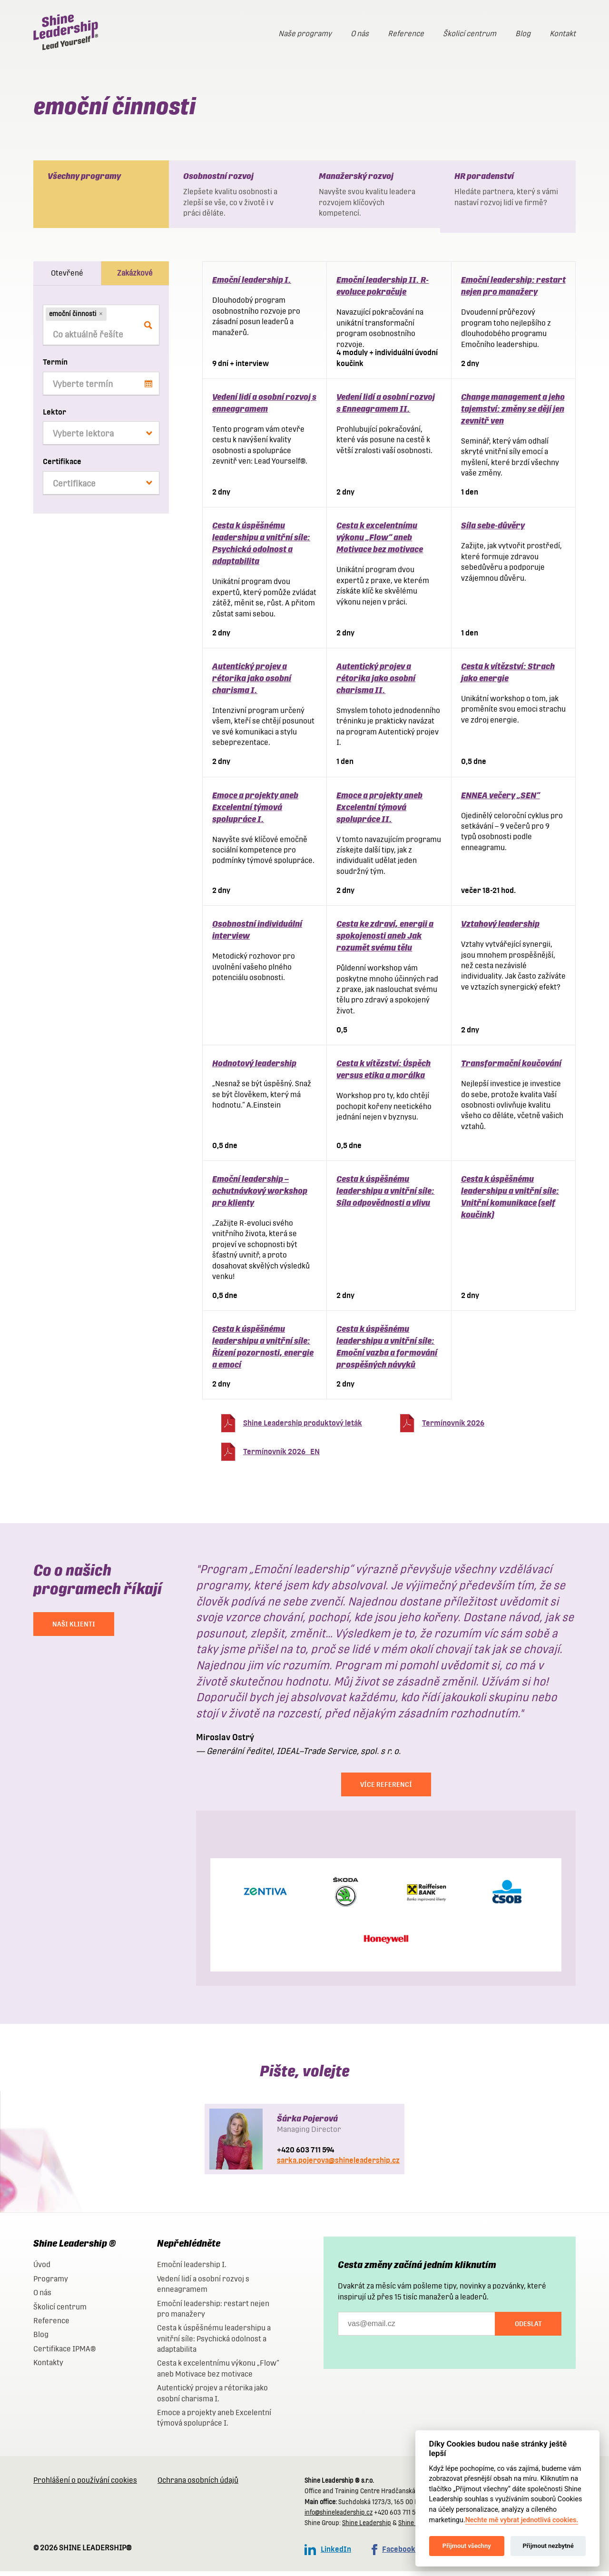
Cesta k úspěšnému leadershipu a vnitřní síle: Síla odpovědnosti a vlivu (385, 1195)
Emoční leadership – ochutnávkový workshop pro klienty (259, 1195)
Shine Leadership (366, 2527)
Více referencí (386, 1789)
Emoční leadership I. (251, 284)
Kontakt (563, 33)
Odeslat (528, 2328)
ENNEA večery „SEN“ (500, 800)
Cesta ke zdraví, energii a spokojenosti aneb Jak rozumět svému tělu (384, 940)
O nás (360, 33)
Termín (55, 366)
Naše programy (305, 33)
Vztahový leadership (500, 928)
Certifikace (62, 466)
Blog (522, 33)
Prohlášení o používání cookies (85, 2484)
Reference (406, 33)
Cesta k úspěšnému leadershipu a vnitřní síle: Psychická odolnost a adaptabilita (214, 2343)
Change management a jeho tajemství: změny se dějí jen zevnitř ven (513, 413)
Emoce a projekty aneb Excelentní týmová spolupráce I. (255, 812)
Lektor (54, 416)
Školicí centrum (469, 33)
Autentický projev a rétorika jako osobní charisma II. (375, 683)
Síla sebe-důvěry (493, 530)
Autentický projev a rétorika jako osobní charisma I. (251, 683)
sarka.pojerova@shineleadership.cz (338, 2165)
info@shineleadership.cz (338, 2517)
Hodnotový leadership (254, 1068)
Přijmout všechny (466, 2545)
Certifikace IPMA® (64, 2353)
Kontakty (48, 2367)
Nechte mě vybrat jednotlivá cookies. (522, 2520)
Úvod (41, 2269)
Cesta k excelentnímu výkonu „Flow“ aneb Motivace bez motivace (379, 542)
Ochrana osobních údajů (197, 2484)
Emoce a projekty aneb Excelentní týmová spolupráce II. (379, 812)
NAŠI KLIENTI (73, 1629)
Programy (50, 2283)
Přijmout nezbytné (547, 2545)
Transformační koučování (511, 1068)
